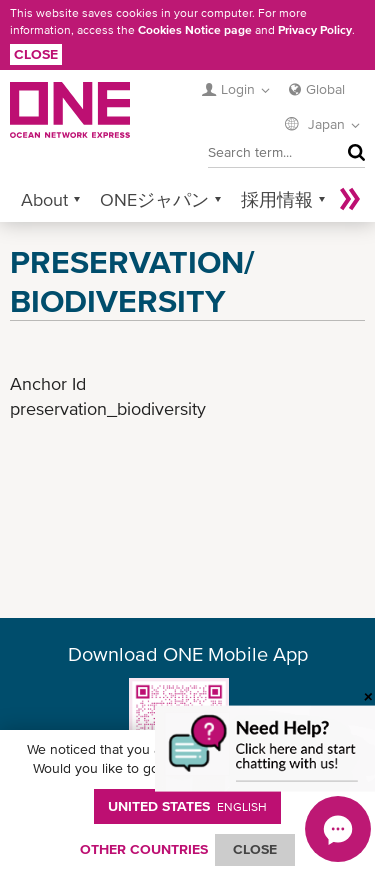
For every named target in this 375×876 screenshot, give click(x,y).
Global (325, 89)
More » (350, 199)
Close (36, 54)
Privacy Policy (315, 30)
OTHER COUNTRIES (144, 849)
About (44, 199)
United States (187, 806)
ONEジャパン (154, 199)
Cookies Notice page (195, 30)
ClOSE (255, 849)
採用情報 (277, 199)
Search (351, 152)
